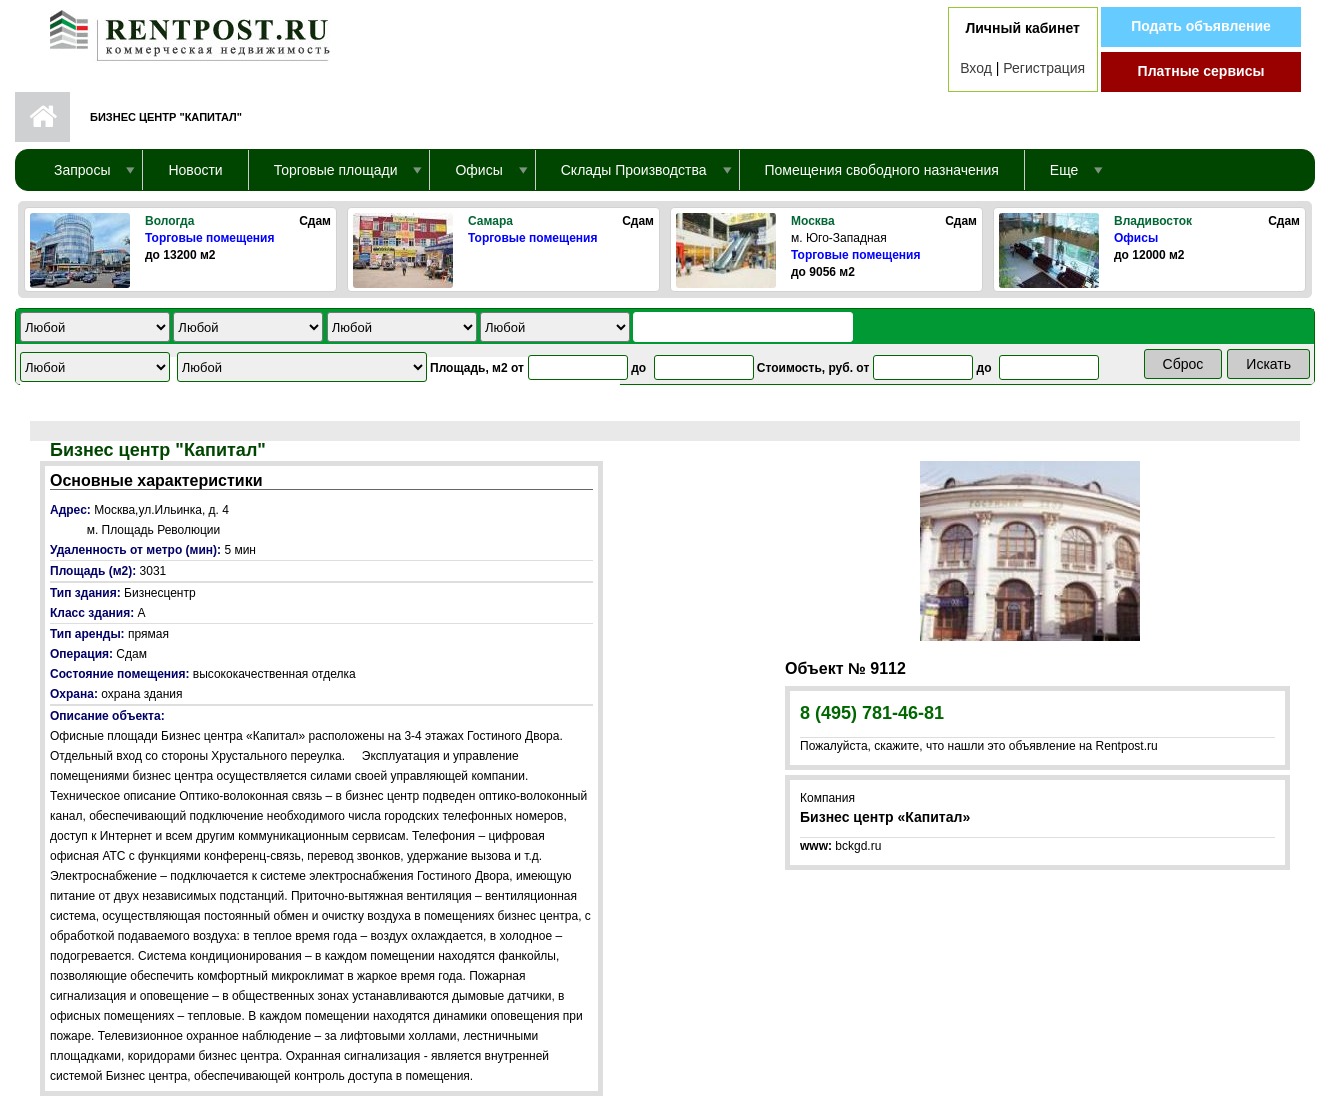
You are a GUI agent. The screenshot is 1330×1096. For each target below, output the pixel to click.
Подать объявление (1201, 26)
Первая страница (42, 117)
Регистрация (1044, 68)
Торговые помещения (209, 238)
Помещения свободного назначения (882, 170)
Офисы (1136, 238)
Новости (195, 170)
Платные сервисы (1201, 71)
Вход (976, 68)
